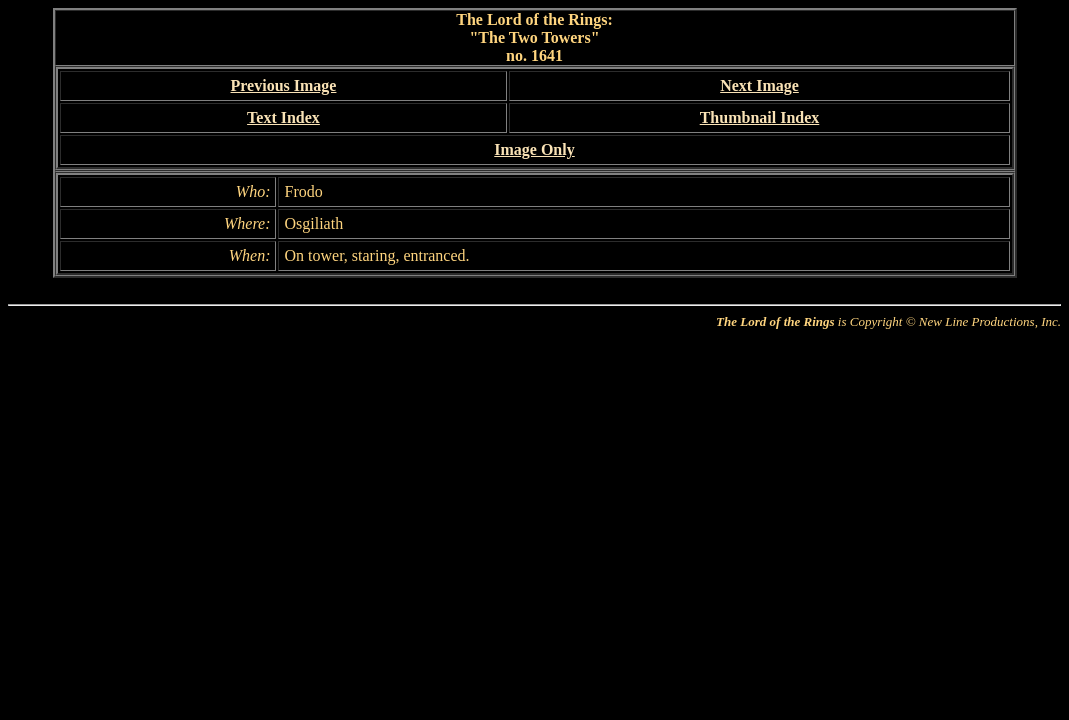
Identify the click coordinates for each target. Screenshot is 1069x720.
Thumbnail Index (760, 117)
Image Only (534, 149)
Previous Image (284, 85)
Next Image (759, 85)
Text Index (283, 117)
